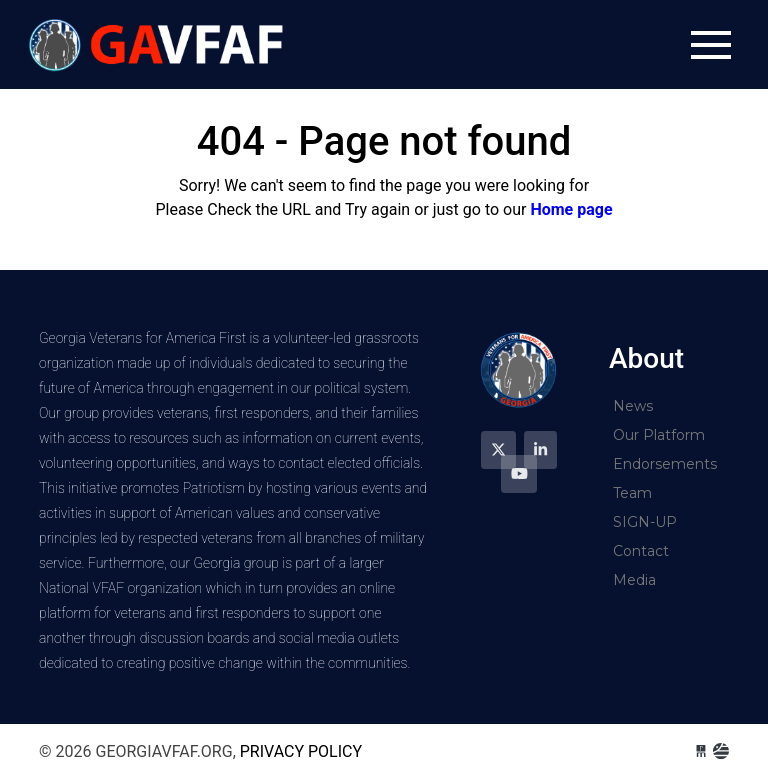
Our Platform (659, 435)
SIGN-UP (645, 522)
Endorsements (665, 464)
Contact (641, 551)
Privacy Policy (301, 751)
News (633, 406)
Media (634, 580)
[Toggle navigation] (711, 45)
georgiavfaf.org (159, 44)
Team (632, 493)
